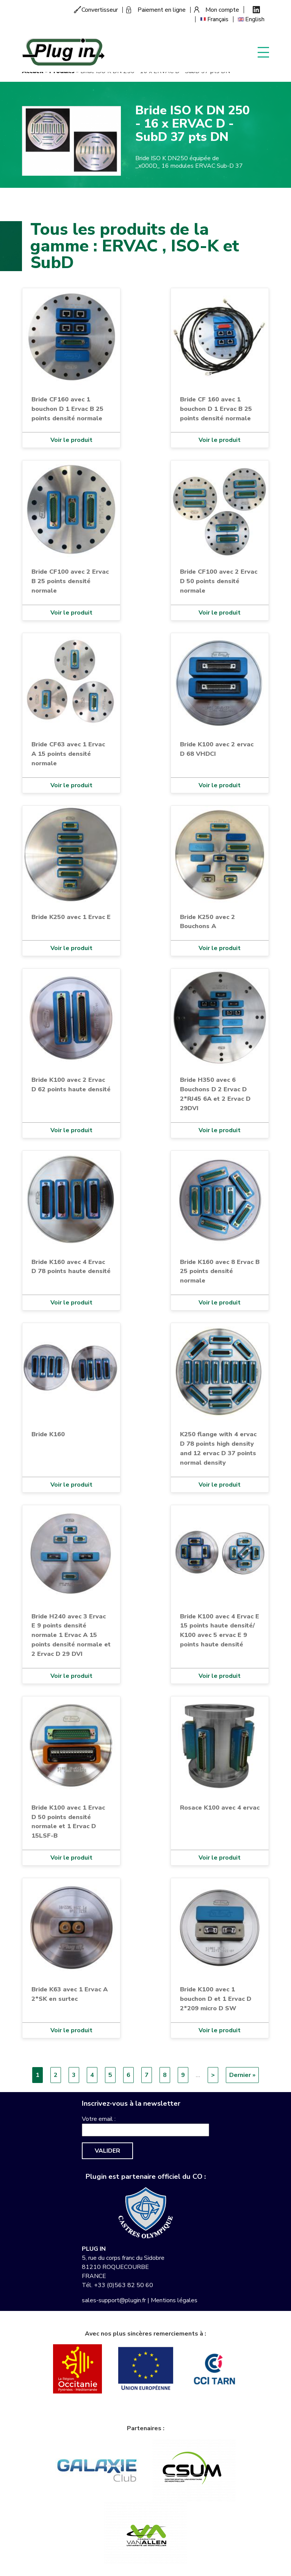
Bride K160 (48, 1434)
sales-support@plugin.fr (114, 2300)
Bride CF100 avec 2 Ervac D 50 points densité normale (218, 581)
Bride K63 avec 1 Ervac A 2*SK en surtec (69, 1994)
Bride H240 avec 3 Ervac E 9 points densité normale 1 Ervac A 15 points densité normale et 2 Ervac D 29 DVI (71, 1635)
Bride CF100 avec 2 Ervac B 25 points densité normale (70, 581)
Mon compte (222, 10)
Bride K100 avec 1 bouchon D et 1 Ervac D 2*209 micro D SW (215, 1999)
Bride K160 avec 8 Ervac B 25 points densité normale (220, 1271)
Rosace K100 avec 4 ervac (220, 1807)
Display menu (263, 51)
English (254, 19)
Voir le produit (71, 440)
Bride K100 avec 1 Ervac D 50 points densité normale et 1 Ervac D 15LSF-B (68, 1821)
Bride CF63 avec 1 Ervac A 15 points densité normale (68, 754)
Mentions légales (174, 2300)
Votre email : (99, 2119)
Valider (107, 2151)
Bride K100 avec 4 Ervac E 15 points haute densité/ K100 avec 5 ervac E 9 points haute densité (219, 1630)
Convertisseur (99, 10)
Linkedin (256, 9)
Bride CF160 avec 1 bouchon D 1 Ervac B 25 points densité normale (67, 409)
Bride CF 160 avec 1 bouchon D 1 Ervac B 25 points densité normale (216, 409)
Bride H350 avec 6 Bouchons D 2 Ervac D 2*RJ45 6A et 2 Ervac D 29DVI (215, 1093)
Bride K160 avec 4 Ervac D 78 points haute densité (71, 1267)
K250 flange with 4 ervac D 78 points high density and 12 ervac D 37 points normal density (218, 1448)
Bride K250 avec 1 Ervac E (71, 917)
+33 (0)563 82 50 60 (123, 2285)
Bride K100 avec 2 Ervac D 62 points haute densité (71, 1084)
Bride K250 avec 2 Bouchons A (207, 922)
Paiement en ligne (162, 10)
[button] (71, 140)
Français (217, 19)
